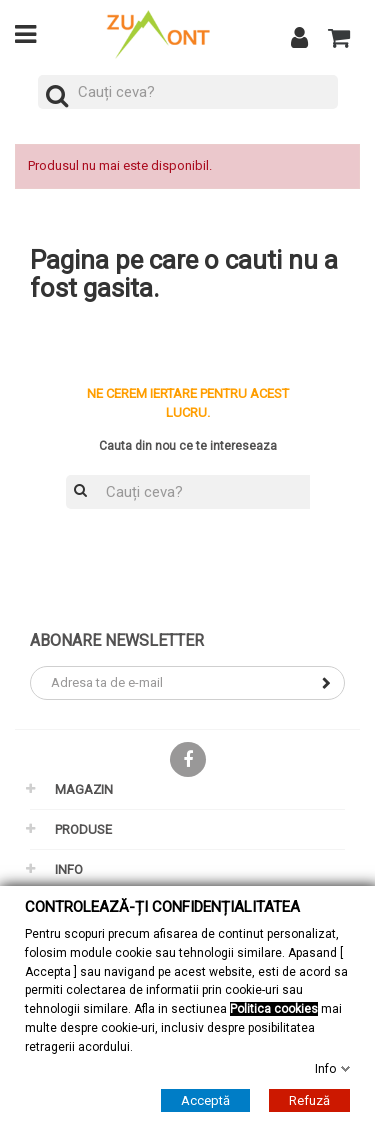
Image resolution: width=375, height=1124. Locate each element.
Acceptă (205, 1100)
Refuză (309, 1100)
